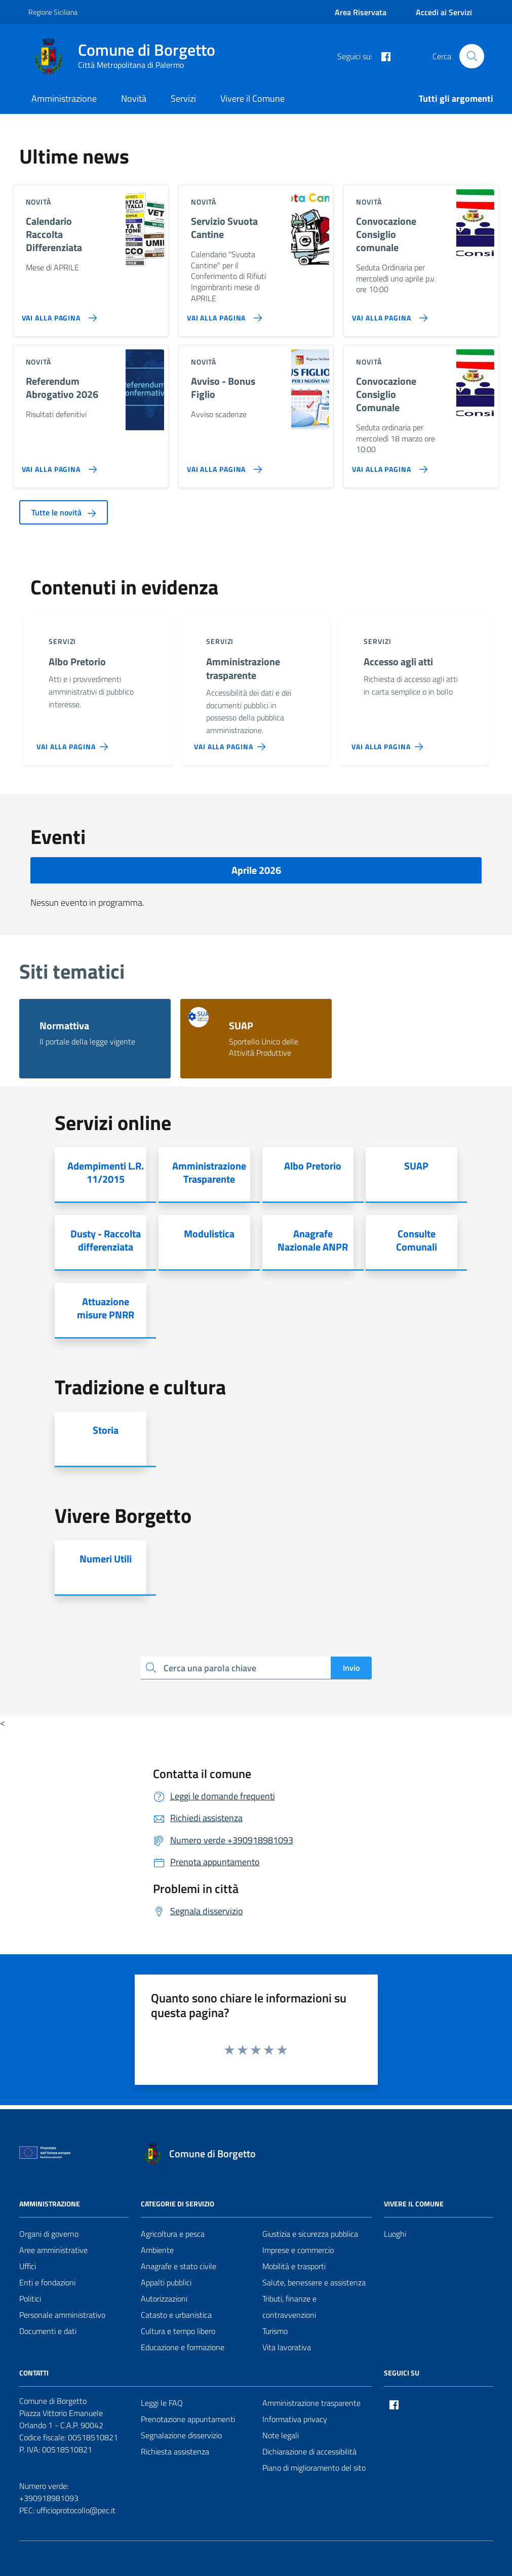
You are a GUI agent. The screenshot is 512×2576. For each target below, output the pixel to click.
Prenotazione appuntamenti (188, 2419)
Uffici (27, 2266)
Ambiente (157, 2250)
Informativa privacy (294, 2419)
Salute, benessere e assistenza (314, 2282)
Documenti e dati (47, 2331)
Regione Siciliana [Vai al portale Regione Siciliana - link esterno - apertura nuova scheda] (52, 12)
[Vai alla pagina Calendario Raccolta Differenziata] (57, 314)
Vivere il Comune (252, 98)
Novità (133, 98)
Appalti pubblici (166, 2282)
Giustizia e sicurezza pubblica (310, 2234)
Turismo (275, 2331)
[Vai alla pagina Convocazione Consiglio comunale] (387, 314)
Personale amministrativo (62, 2315)
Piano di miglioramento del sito (314, 2468)
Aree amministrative (53, 2250)
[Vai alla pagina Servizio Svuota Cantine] (222, 314)
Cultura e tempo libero (178, 2331)
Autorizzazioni (164, 2298)
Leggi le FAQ (162, 2403)
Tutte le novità (63, 512)
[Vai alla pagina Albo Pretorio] (74, 743)
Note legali (280, 2435)
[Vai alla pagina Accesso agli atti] (389, 743)
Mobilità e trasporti (294, 2266)
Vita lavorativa (286, 2347)
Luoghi (395, 2234)
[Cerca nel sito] (471, 56)
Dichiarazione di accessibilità (309, 2451)
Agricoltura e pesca (173, 2234)
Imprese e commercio (298, 2250)
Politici (30, 2298)
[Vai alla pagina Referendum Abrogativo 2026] (57, 465)
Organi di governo (48, 2234)
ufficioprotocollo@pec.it (75, 2510)
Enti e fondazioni (47, 2282)
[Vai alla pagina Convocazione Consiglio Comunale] (387, 465)
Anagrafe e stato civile (178, 2266)
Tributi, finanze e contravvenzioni (289, 2306)
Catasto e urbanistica (176, 2315)
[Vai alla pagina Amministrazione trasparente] (231, 743)
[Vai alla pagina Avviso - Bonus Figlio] (222, 465)
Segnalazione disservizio (181, 2435)
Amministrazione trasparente (311, 2403)
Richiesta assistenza (175, 2451)
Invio (351, 1668)
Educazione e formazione (182, 2347)
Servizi (183, 98)
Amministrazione (64, 98)
